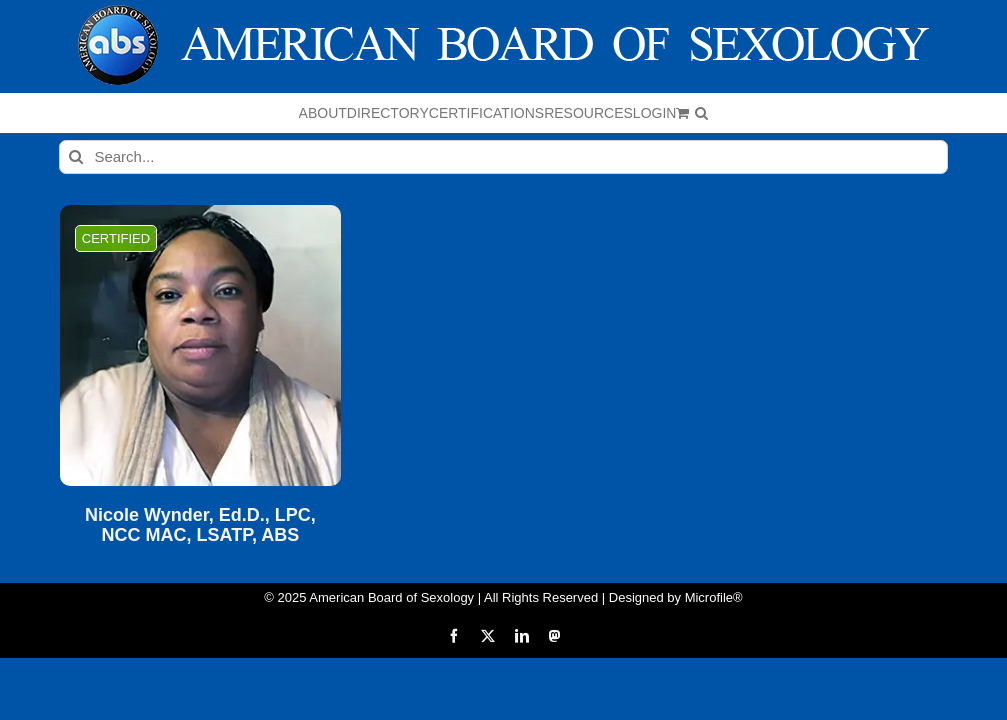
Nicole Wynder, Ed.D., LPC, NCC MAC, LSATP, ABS (200, 525)
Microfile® (714, 597)
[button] (701, 113)
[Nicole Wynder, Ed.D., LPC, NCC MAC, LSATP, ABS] (200, 345)
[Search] (76, 157)
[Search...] (503, 157)
